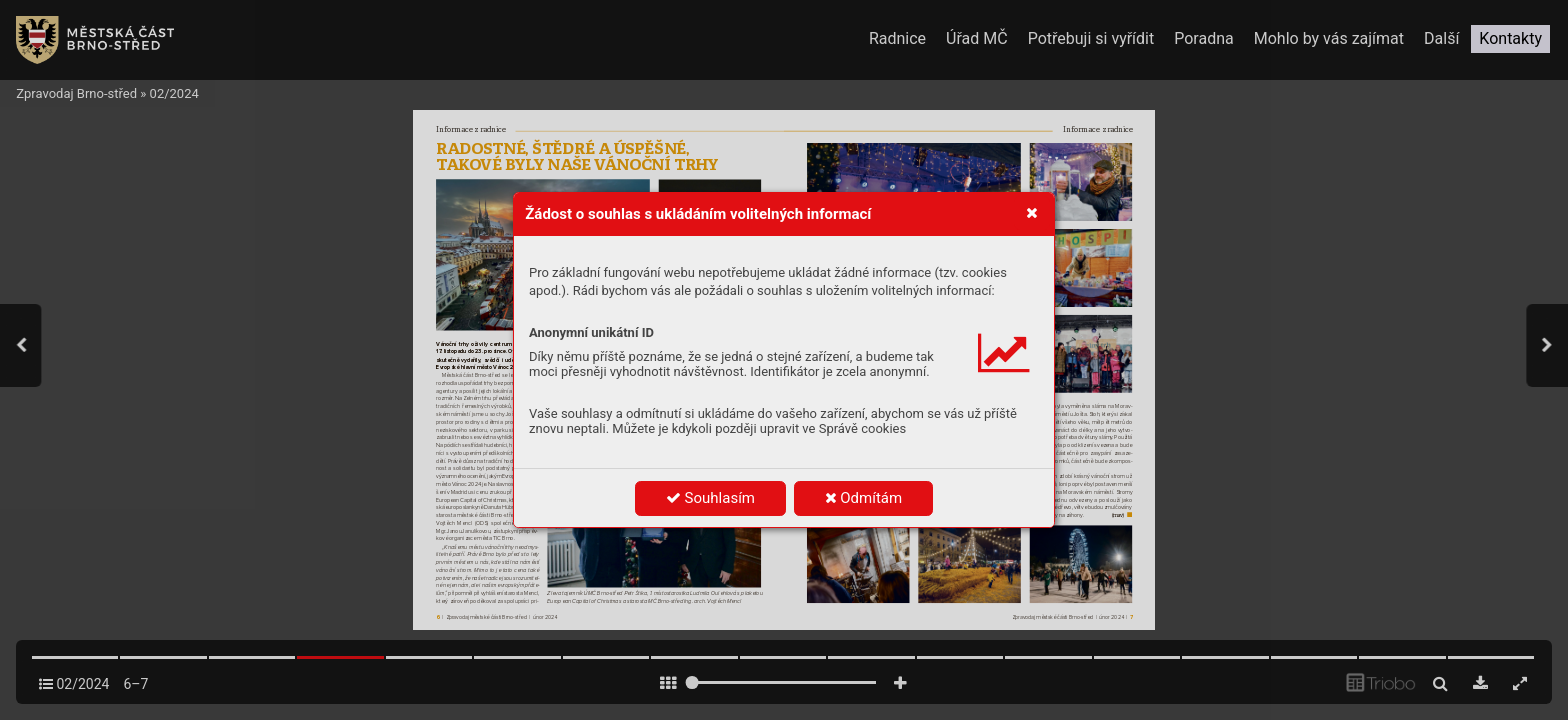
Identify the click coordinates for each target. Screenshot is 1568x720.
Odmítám (864, 498)
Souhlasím (710, 498)
